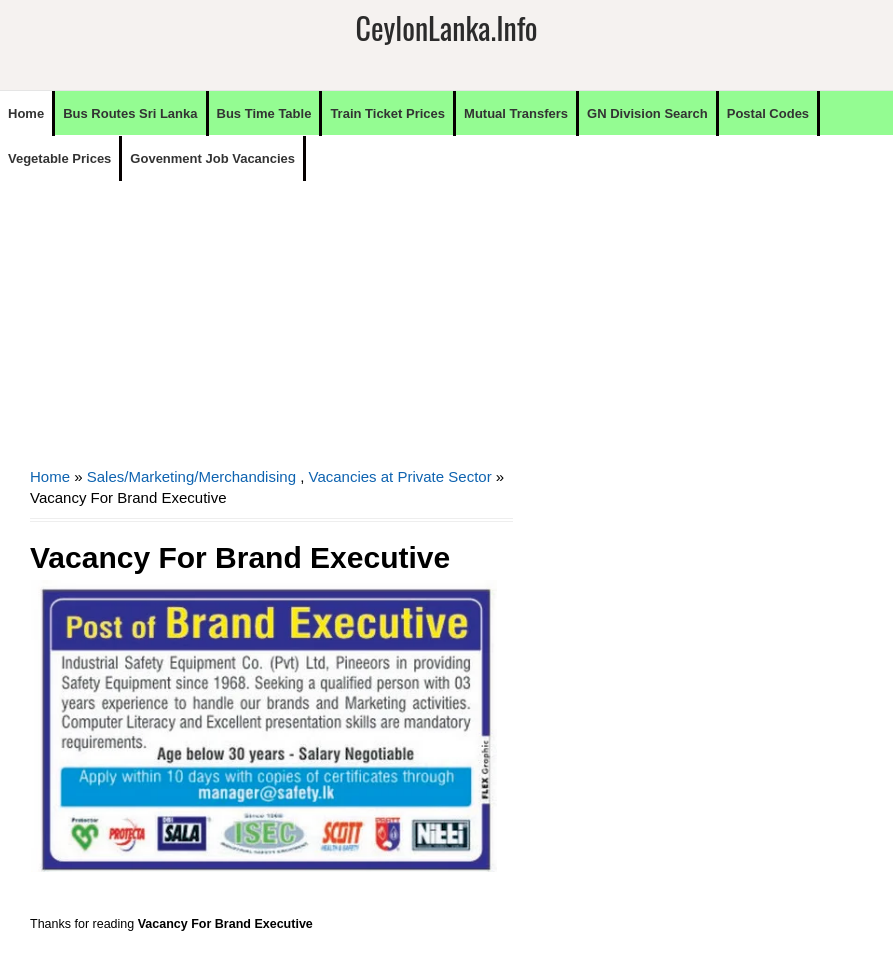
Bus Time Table (264, 113)
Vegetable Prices (59, 158)
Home (26, 113)
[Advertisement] (271, 321)
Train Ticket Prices (387, 113)
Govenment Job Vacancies (212, 158)
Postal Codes (768, 113)
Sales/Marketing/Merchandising (191, 476)
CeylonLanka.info (446, 27)
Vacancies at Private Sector (400, 476)
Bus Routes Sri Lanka (130, 113)
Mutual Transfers (516, 113)
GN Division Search (647, 113)
